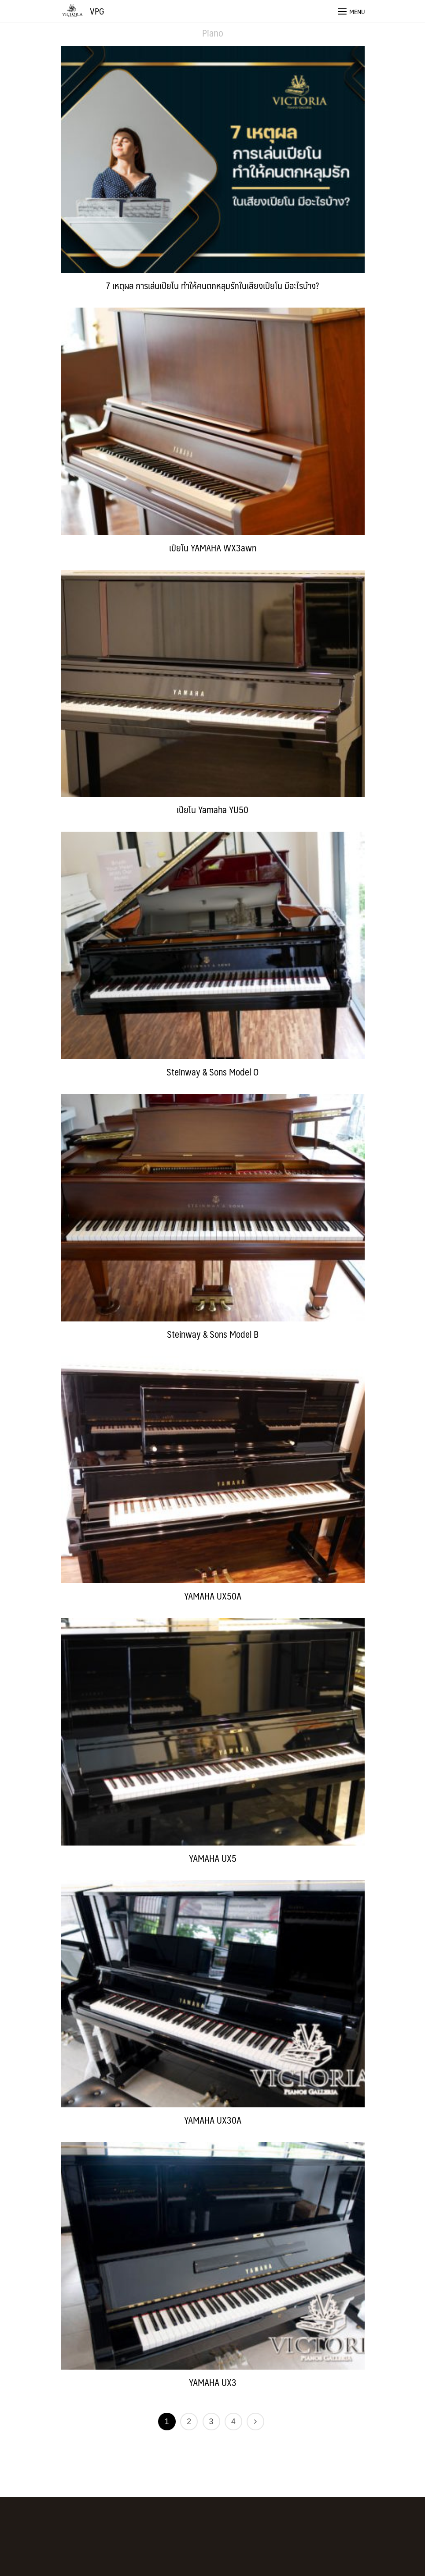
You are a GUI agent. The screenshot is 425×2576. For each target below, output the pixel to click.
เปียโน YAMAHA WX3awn (212, 547)
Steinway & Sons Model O (212, 1071)
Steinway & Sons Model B (213, 1334)
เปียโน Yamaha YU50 (212, 809)
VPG (97, 11)
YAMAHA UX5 (213, 1858)
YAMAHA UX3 (213, 2382)
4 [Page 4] (233, 2421)
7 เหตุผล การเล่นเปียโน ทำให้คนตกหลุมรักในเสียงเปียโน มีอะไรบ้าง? (212, 285)
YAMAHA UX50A (212, 1596)
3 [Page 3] (211, 2421)
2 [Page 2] (189, 2421)
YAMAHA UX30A (212, 2120)
